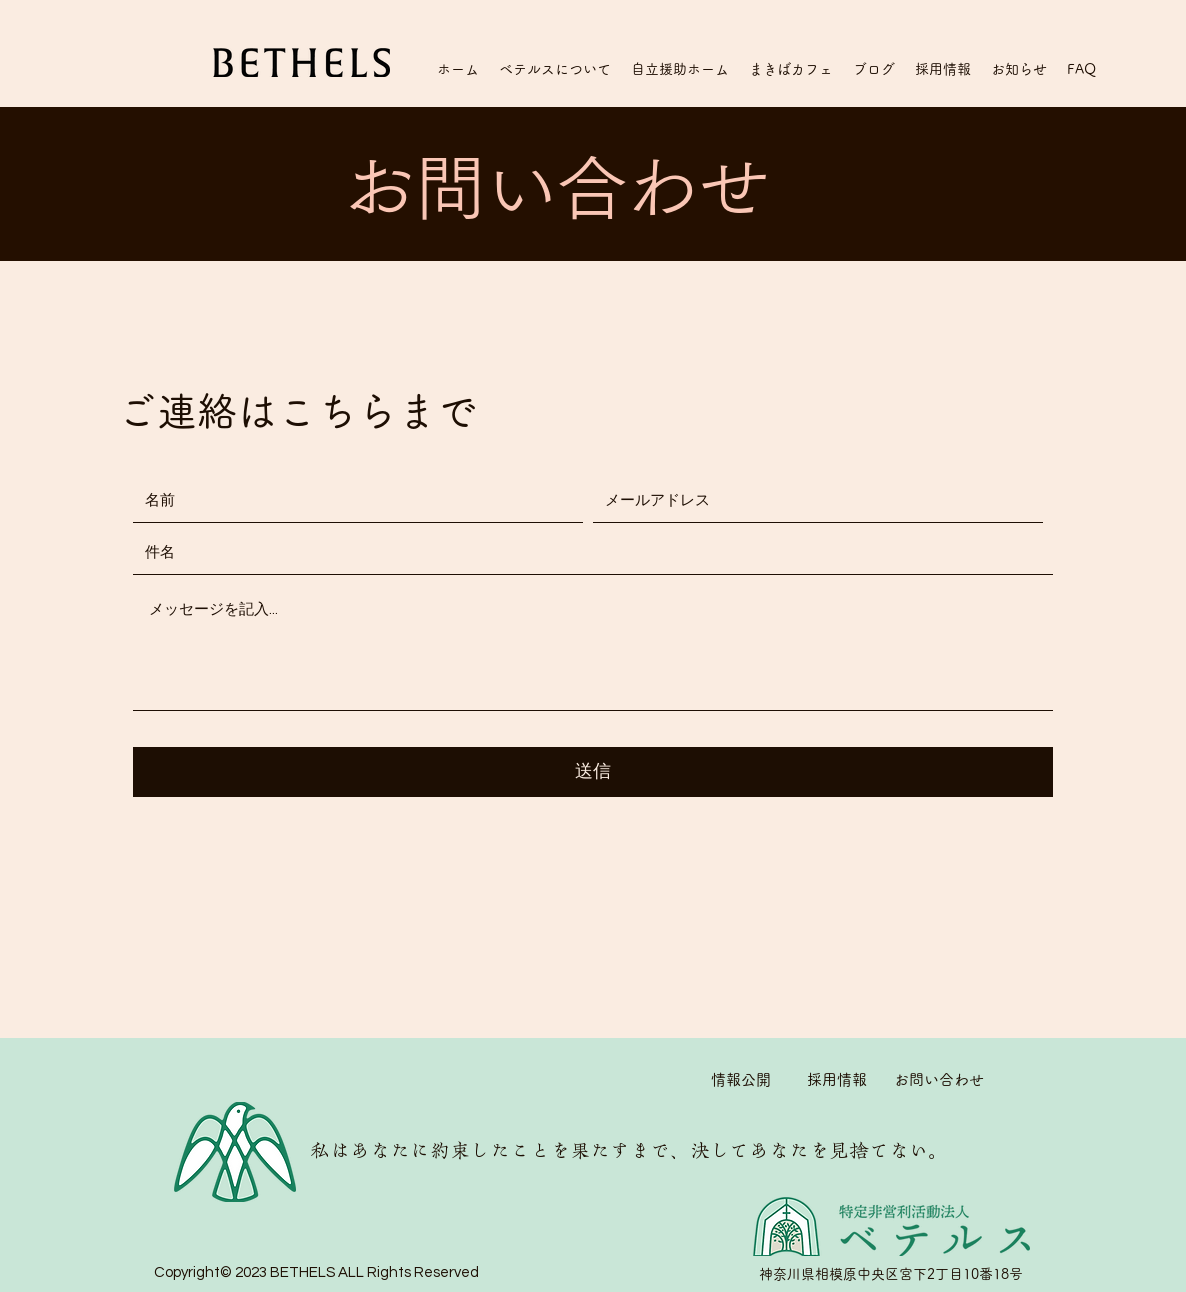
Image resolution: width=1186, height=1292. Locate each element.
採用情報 (837, 1079)
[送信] (593, 772)
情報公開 (741, 1079)
